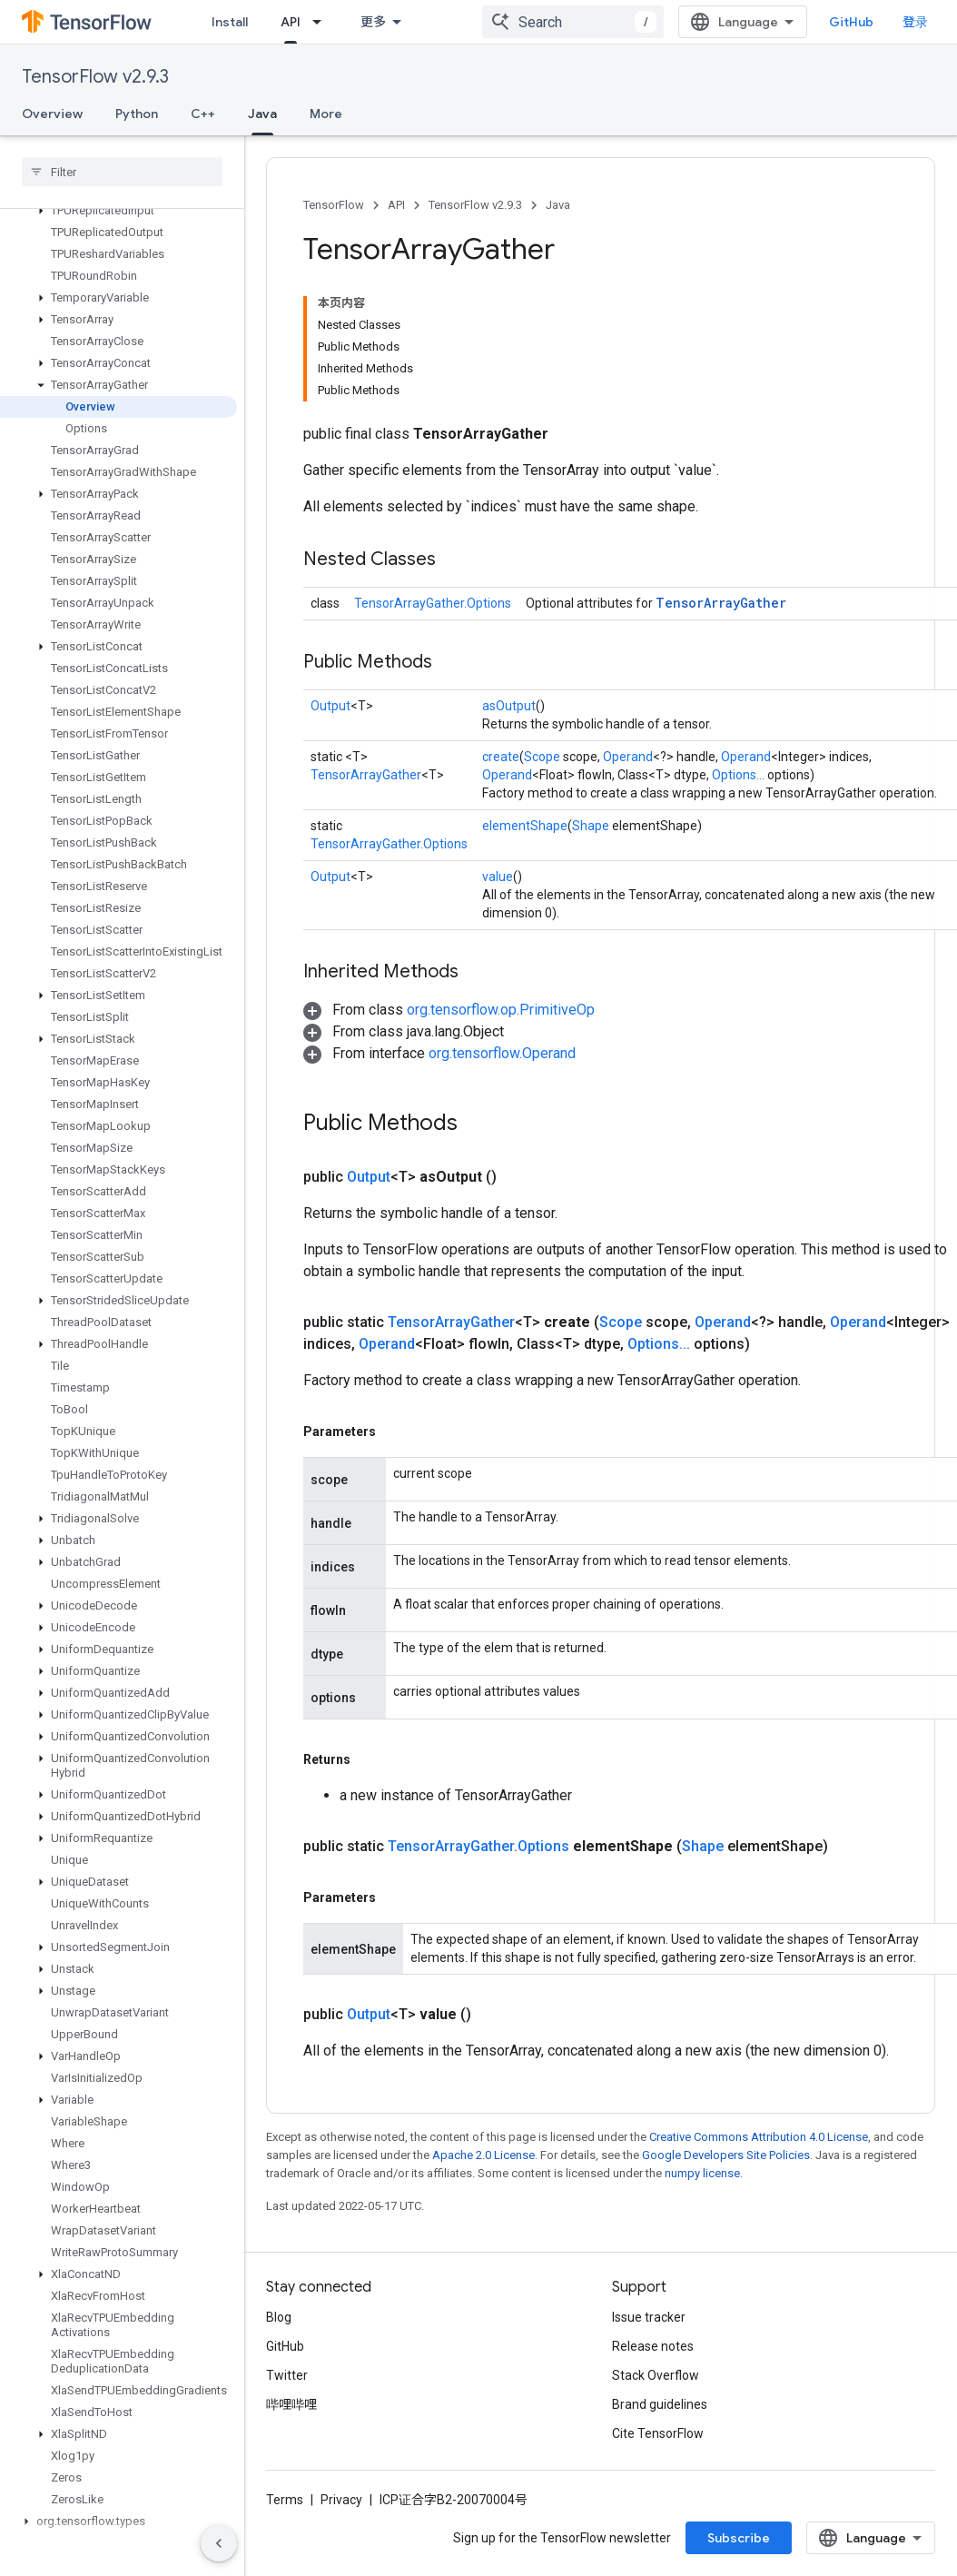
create (500, 756)
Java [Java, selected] (262, 113)
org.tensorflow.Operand (502, 1053)
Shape (590, 825)
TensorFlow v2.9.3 (95, 76)
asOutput (509, 705)
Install (230, 22)
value (497, 876)
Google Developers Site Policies (726, 2155)
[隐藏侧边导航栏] (219, 2543)
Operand (628, 756)
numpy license (702, 2173)
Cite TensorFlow (658, 2433)
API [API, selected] (291, 22)
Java (558, 205)
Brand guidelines (659, 2404)
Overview (52, 113)
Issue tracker (649, 2317)
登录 (915, 22)
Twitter (287, 2375)
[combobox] (573, 21)
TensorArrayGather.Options (432, 603)
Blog (278, 2317)
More (326, 113)
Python (136, 113)
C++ (203, 113)
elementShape (524, 825)
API (396, 205)
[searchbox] (122, 171)
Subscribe (738, 2538)
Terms (284, 2499)
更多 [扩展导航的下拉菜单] (373, 22)
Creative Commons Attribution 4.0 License (758, 2137)
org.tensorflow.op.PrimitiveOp (501, 1009)
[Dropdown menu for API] (322, 22)
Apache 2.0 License (483, 2155)
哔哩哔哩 (291, 2404)
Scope (542, 756)
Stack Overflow (655, 2375)
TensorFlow (333, 205)
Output (330, 705)
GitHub (851, 22)
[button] (118, 211)
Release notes (653, 2346)
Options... (738, 775)
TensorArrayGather (721, 602)
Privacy (341, 2499)
